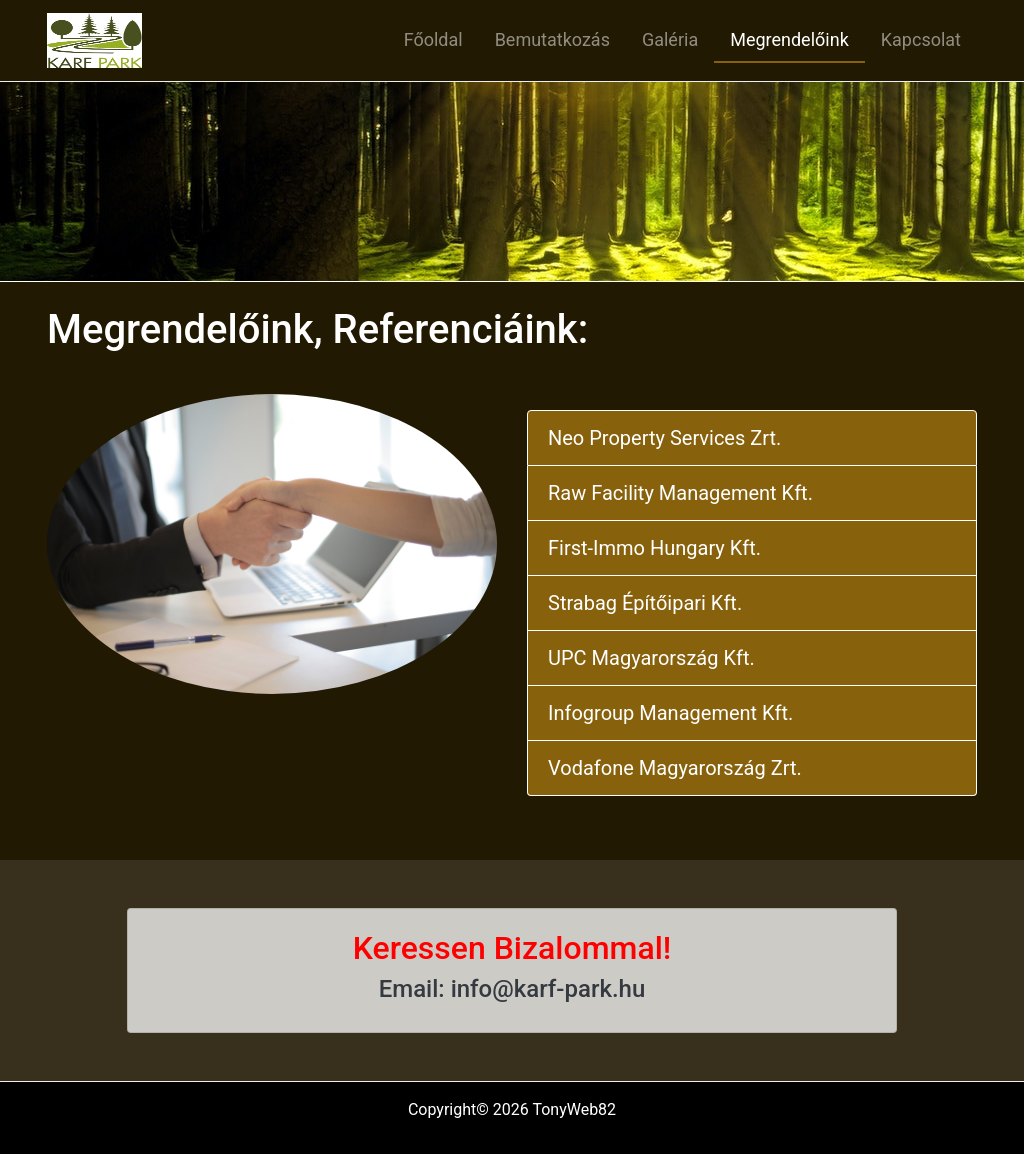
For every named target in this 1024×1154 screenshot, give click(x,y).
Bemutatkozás (552, 39)
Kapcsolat (921, 39)
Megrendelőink (789, 39)
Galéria (670, 39)
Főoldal (433, 39)
